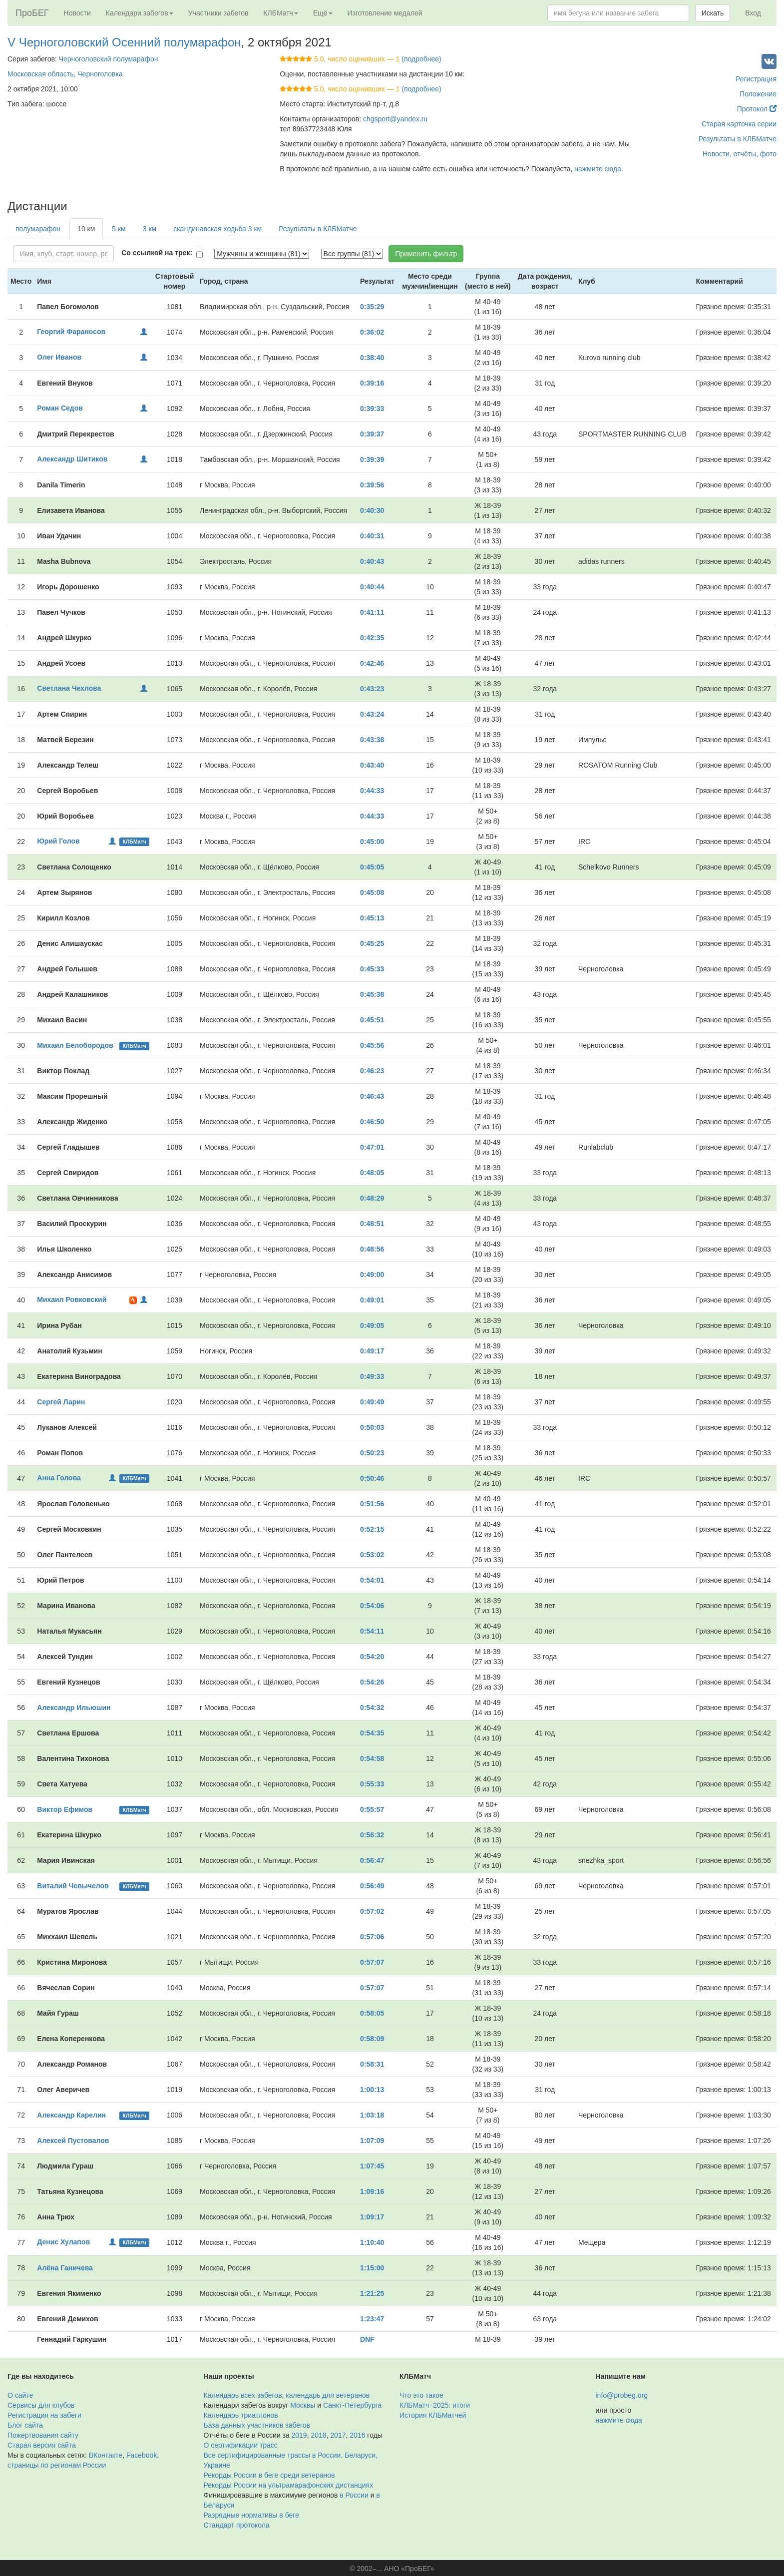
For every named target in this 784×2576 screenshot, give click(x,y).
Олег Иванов (59, 357)
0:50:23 (372, 1453)
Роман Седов (60, 408)
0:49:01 (372, 1300)
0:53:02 (372, 1555)
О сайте (20, 2395)
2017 (338, 2435)
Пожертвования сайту (42, 2435)
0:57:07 (372, 1962)
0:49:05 (372, 1325)
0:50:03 (372, 1427)
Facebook (141, 2455)
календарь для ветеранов (328, 2395)
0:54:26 (372, 1682)
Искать (713, 13)
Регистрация (756, 79)
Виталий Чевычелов (72, 1886)
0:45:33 (372, 969)
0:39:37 (372, 434)
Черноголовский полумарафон (108, 59)
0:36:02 (372, 332)
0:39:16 (372, 383)
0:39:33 (372, 409)
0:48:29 (372, 1198)
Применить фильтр (426, 254)
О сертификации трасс (241, 2445)
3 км (149, 229)
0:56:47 (372, 1860)
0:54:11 (372, 1631)
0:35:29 (372, 307)
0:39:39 (372, 459)
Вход (753, 13)
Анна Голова (59, 1478)
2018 (318, 2435)
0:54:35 (372, 1733)
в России (354, 2495)
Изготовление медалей (385, 13)
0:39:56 (372, 485)
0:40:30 (372, 510)
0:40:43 (372, 561)
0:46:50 (372, 1122)
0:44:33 (372, 791)
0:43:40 (372, 765)
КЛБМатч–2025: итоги (434, 2405)
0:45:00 (372, 842)
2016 (357, 2435)
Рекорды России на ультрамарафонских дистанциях (289, 2485)
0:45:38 (372, 994)
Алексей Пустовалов (73, 2141)
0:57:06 (372, 1937)
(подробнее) (421, 59)
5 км (118, 229)
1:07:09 (372, 2141)
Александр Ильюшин (73, 1708)
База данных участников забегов (257, 2425)
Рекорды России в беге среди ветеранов (269, 2475)
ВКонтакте (105, 2455)
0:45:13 (372, 918)
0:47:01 (372, 1147)
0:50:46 (372, 1478)
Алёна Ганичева (65, 2268)
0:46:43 (372, 1096)
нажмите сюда (597, 169)
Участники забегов (218, 13)
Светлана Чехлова (69, 688)
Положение (758, 94)
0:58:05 (372, 2013)
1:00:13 (372, 2090)
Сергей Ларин (61, 1402)
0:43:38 (372, 740)
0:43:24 (372, 714)
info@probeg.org (622, 2395)
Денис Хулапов (63, 2242)
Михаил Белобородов (75, 1045)
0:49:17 (372, 1351)
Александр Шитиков (72, 459)
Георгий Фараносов (71, 332)
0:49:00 (372, 1275)
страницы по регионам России (56, 2465)
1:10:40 (372, 2242)
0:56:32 (372, 1835)
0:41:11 (372, 612)
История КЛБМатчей (432, 2415)
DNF (367, 2339)
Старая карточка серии (739, 124)
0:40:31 (372, 536)
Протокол (757, 109)
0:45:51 (372, 1020)
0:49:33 (372, 1376)
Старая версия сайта (41, 2445)
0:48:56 (372, 1249)
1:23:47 (372, 2319)
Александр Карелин (71, 2115)
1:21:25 (372, 2293)
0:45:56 (372, 1045)
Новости (77, 13)
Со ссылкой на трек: (156, 253)
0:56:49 (372, 1886)
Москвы (302, 2405)
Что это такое (421, 2395)
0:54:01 (372, 1580)
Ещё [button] (323, 13)
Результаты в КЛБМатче (738, 139)
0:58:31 (372, 2064)
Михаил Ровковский (71, 1299)
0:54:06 (372, 1606)
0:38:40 (372, 358)
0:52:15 (372, 1529)
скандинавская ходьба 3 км (217, 229)
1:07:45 (372, 2166)
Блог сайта (25, 2425)
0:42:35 (372, 638)
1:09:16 (372, 2191)
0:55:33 (372, 1784)
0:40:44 (372, 587)
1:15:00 (372, 2268)
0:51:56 (372, 1504)
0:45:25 (372, 943)
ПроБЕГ (32, 13)
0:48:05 (372, 1173)
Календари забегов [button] (139, 13)
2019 (299, 2435)
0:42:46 (372, 663)
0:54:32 (372, 1708)
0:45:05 (372, 867)
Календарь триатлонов (241, 2415)
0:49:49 (372, 1402)
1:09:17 (372, 2217)
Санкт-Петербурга (352, 2405)
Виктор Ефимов (64, 1809)
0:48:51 (372, 1224)
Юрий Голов (58, 841)
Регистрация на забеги (44, 2415)
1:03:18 (372, 2115)
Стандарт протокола (237, 2525)
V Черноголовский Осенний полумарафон (124, 42)
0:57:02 (372, 1911)
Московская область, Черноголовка (65, 74)
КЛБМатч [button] (280, 13)
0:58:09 (372, 2039)
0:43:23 (372, 689)
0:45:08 (372, 892)
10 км (86, 229)
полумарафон (37, 229)
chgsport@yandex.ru (395, 119)
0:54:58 (372, 1758)
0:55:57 (372, 1809)
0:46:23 (372, 1071)
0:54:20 (372, 1657)
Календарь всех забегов (243, 2395)
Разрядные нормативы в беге (251, 2515)
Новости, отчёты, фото (740, 154)
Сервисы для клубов (41, 2405)
